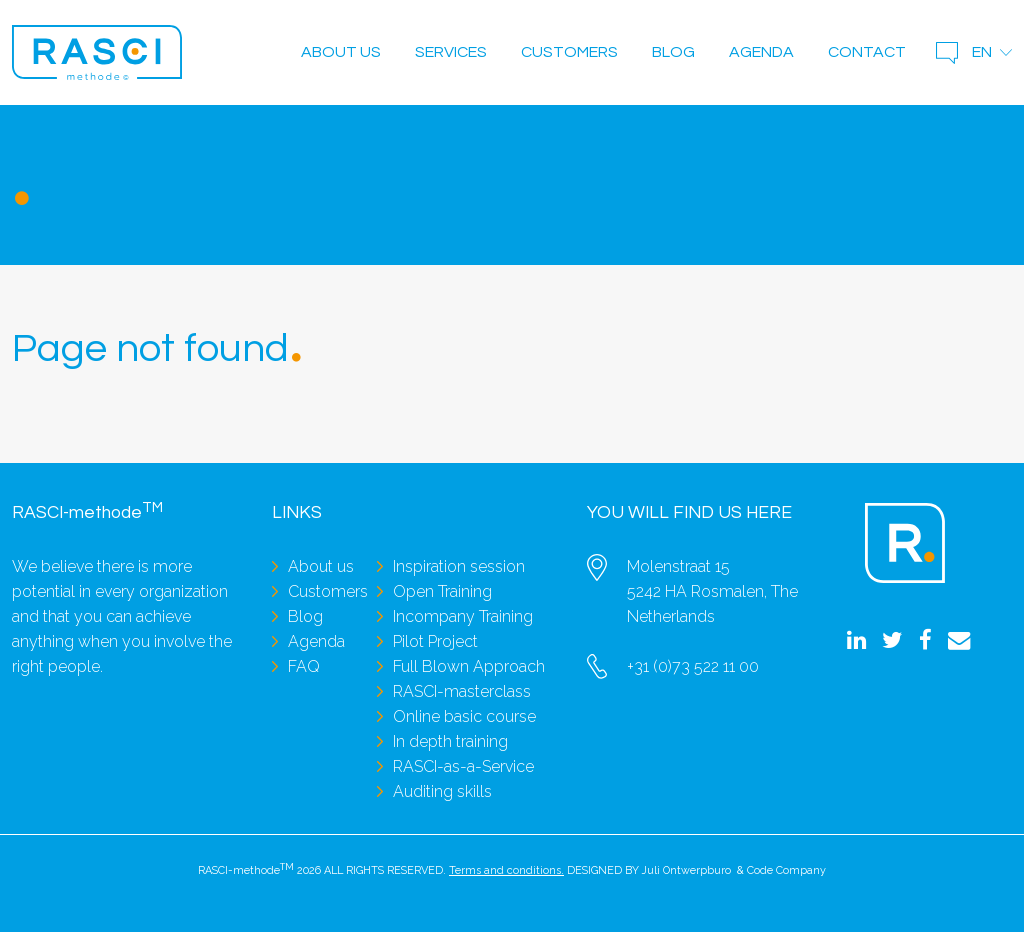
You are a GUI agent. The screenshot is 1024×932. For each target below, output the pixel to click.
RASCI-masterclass (462, 691)
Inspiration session (459, 566)
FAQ (304, 666)
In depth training (450, 741)
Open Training (442, 591)
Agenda (761, 52)
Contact (867, 52)
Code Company (786, 870)
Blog (673, 52)
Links (297, 513)
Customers (569, 52)
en (982, 52)
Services (451, 52)
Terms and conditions (505, 870)
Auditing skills (442, 791)
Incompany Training (463, 616)
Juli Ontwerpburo (686, 870)
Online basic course (464, 716)
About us (341, 52)
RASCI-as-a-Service (463, 766)
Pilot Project (435, 641)
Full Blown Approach (469, 666)
